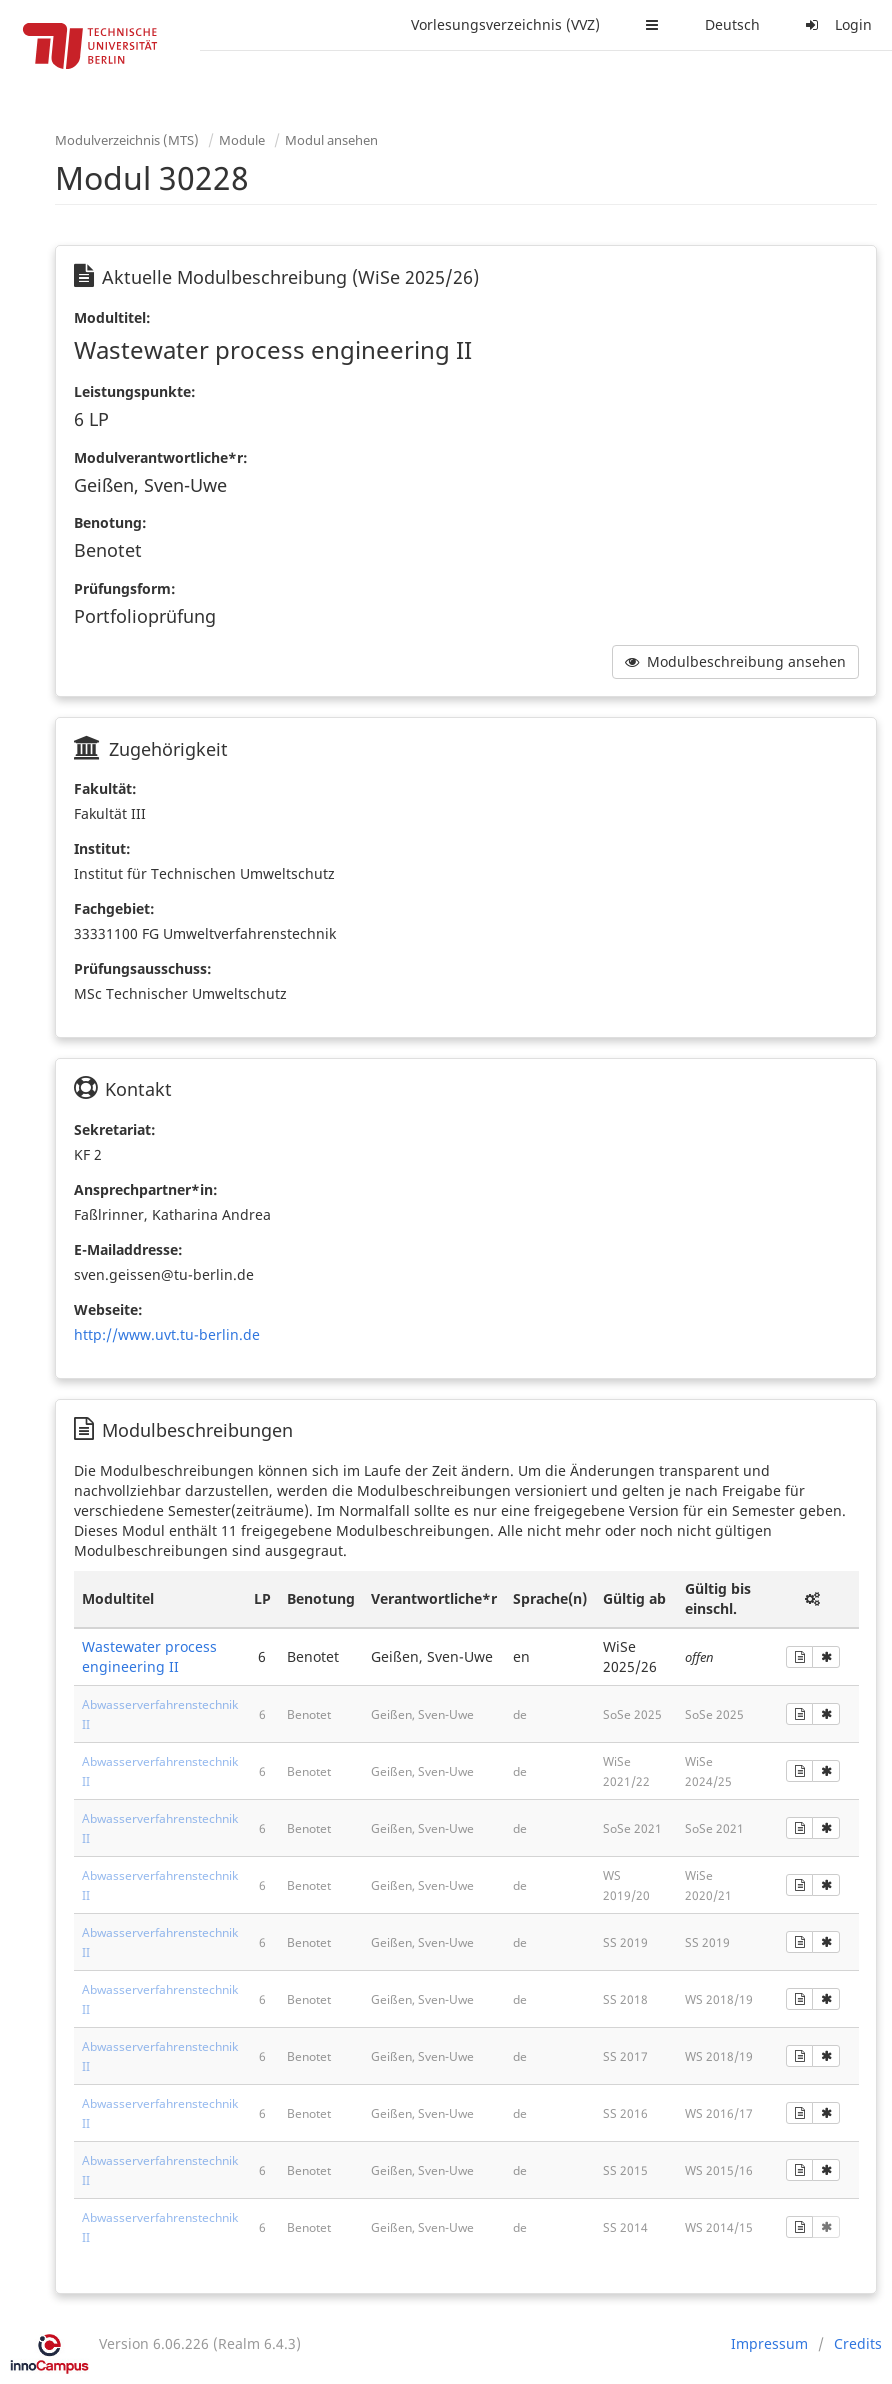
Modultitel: (112, 317)
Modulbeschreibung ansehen (735, 661)
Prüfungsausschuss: (143, 968)
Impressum (769, 2343)
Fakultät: (105, 788)
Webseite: (108, 1309)
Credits (858, 2343)
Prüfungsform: (125, 588)
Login (836, 24)
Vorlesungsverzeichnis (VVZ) (505, 24)
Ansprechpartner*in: (146, 1189)
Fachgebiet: (114, 908)
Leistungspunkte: (135, 391)
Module (242, 140)
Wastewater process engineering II (149, 1656)
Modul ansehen (331, 140)
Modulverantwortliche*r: (161, 457)
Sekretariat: (115, 1129)
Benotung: (110, 522)
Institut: (102, 848)
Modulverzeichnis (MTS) (127, 140)
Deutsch (732, 24)
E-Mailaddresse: (128, 1249)
